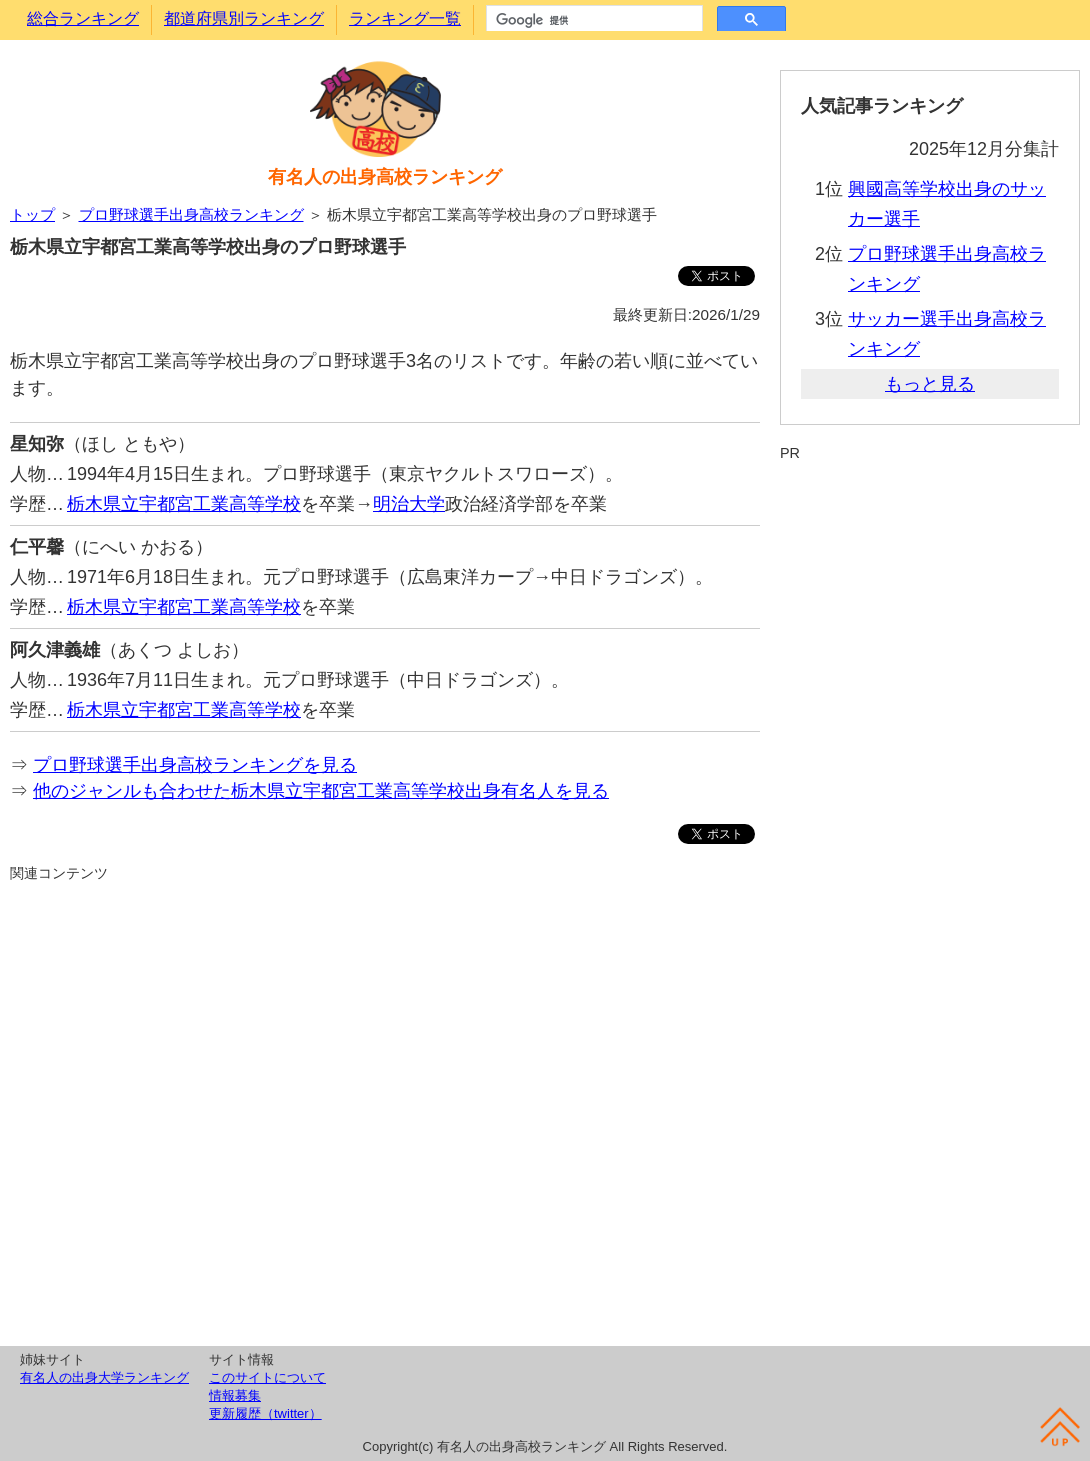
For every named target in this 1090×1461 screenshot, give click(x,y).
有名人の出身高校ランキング (385, 177)
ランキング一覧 (405, 18)
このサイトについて (267, 1377)
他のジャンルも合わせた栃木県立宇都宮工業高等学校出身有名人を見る (321, 791)
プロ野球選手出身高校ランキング (191, 214)
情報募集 (235, 1395)
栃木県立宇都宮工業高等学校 (184, 504)
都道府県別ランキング (244, 18)
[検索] (592, 20)
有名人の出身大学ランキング (104, 1377)
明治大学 (409, 504)
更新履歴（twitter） (265, 1413)
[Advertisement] (385, 1111)
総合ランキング (83, 18)
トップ (32, 214)
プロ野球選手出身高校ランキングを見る (195, 765)
